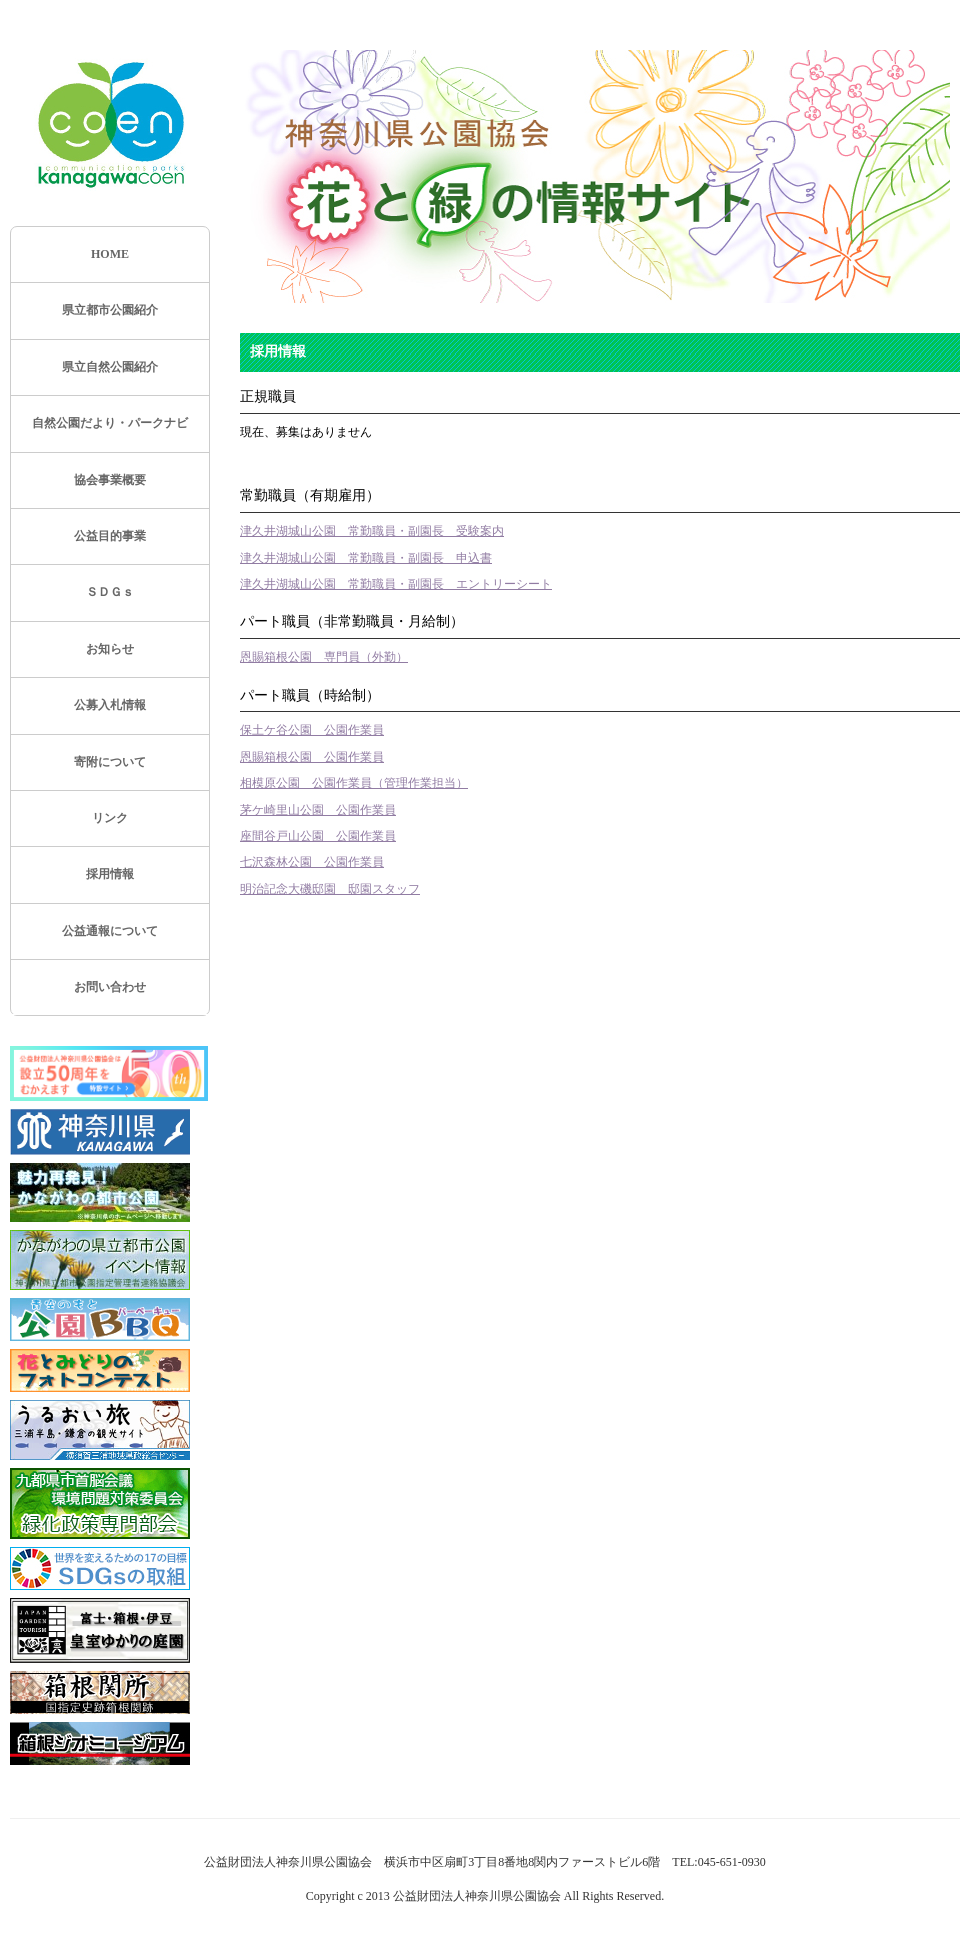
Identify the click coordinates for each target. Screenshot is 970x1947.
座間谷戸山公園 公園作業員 (318, 836)
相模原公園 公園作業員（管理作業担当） (354, 783)
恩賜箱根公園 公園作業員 (312, 757)
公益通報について (110, 931)
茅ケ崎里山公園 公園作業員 (318, 810)
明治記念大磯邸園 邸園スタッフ (330, 889)
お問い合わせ (110, 987)
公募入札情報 (110, 705)
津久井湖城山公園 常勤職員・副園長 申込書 (366, 558)
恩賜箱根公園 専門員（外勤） (324, 657)
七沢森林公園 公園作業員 (312, 862)
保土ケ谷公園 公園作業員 (312, 730)
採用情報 (110, 874)
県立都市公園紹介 (110, 310)
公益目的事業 (110, 536)
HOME (110, 254)
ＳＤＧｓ (110, 592)
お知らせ (110, 649)
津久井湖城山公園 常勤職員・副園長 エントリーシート (396, 584)
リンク (110, 818)
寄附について (110, 762)
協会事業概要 (110, 480)
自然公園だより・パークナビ (110, 423)
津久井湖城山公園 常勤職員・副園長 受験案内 (372, 531)
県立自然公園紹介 (110, 367)
